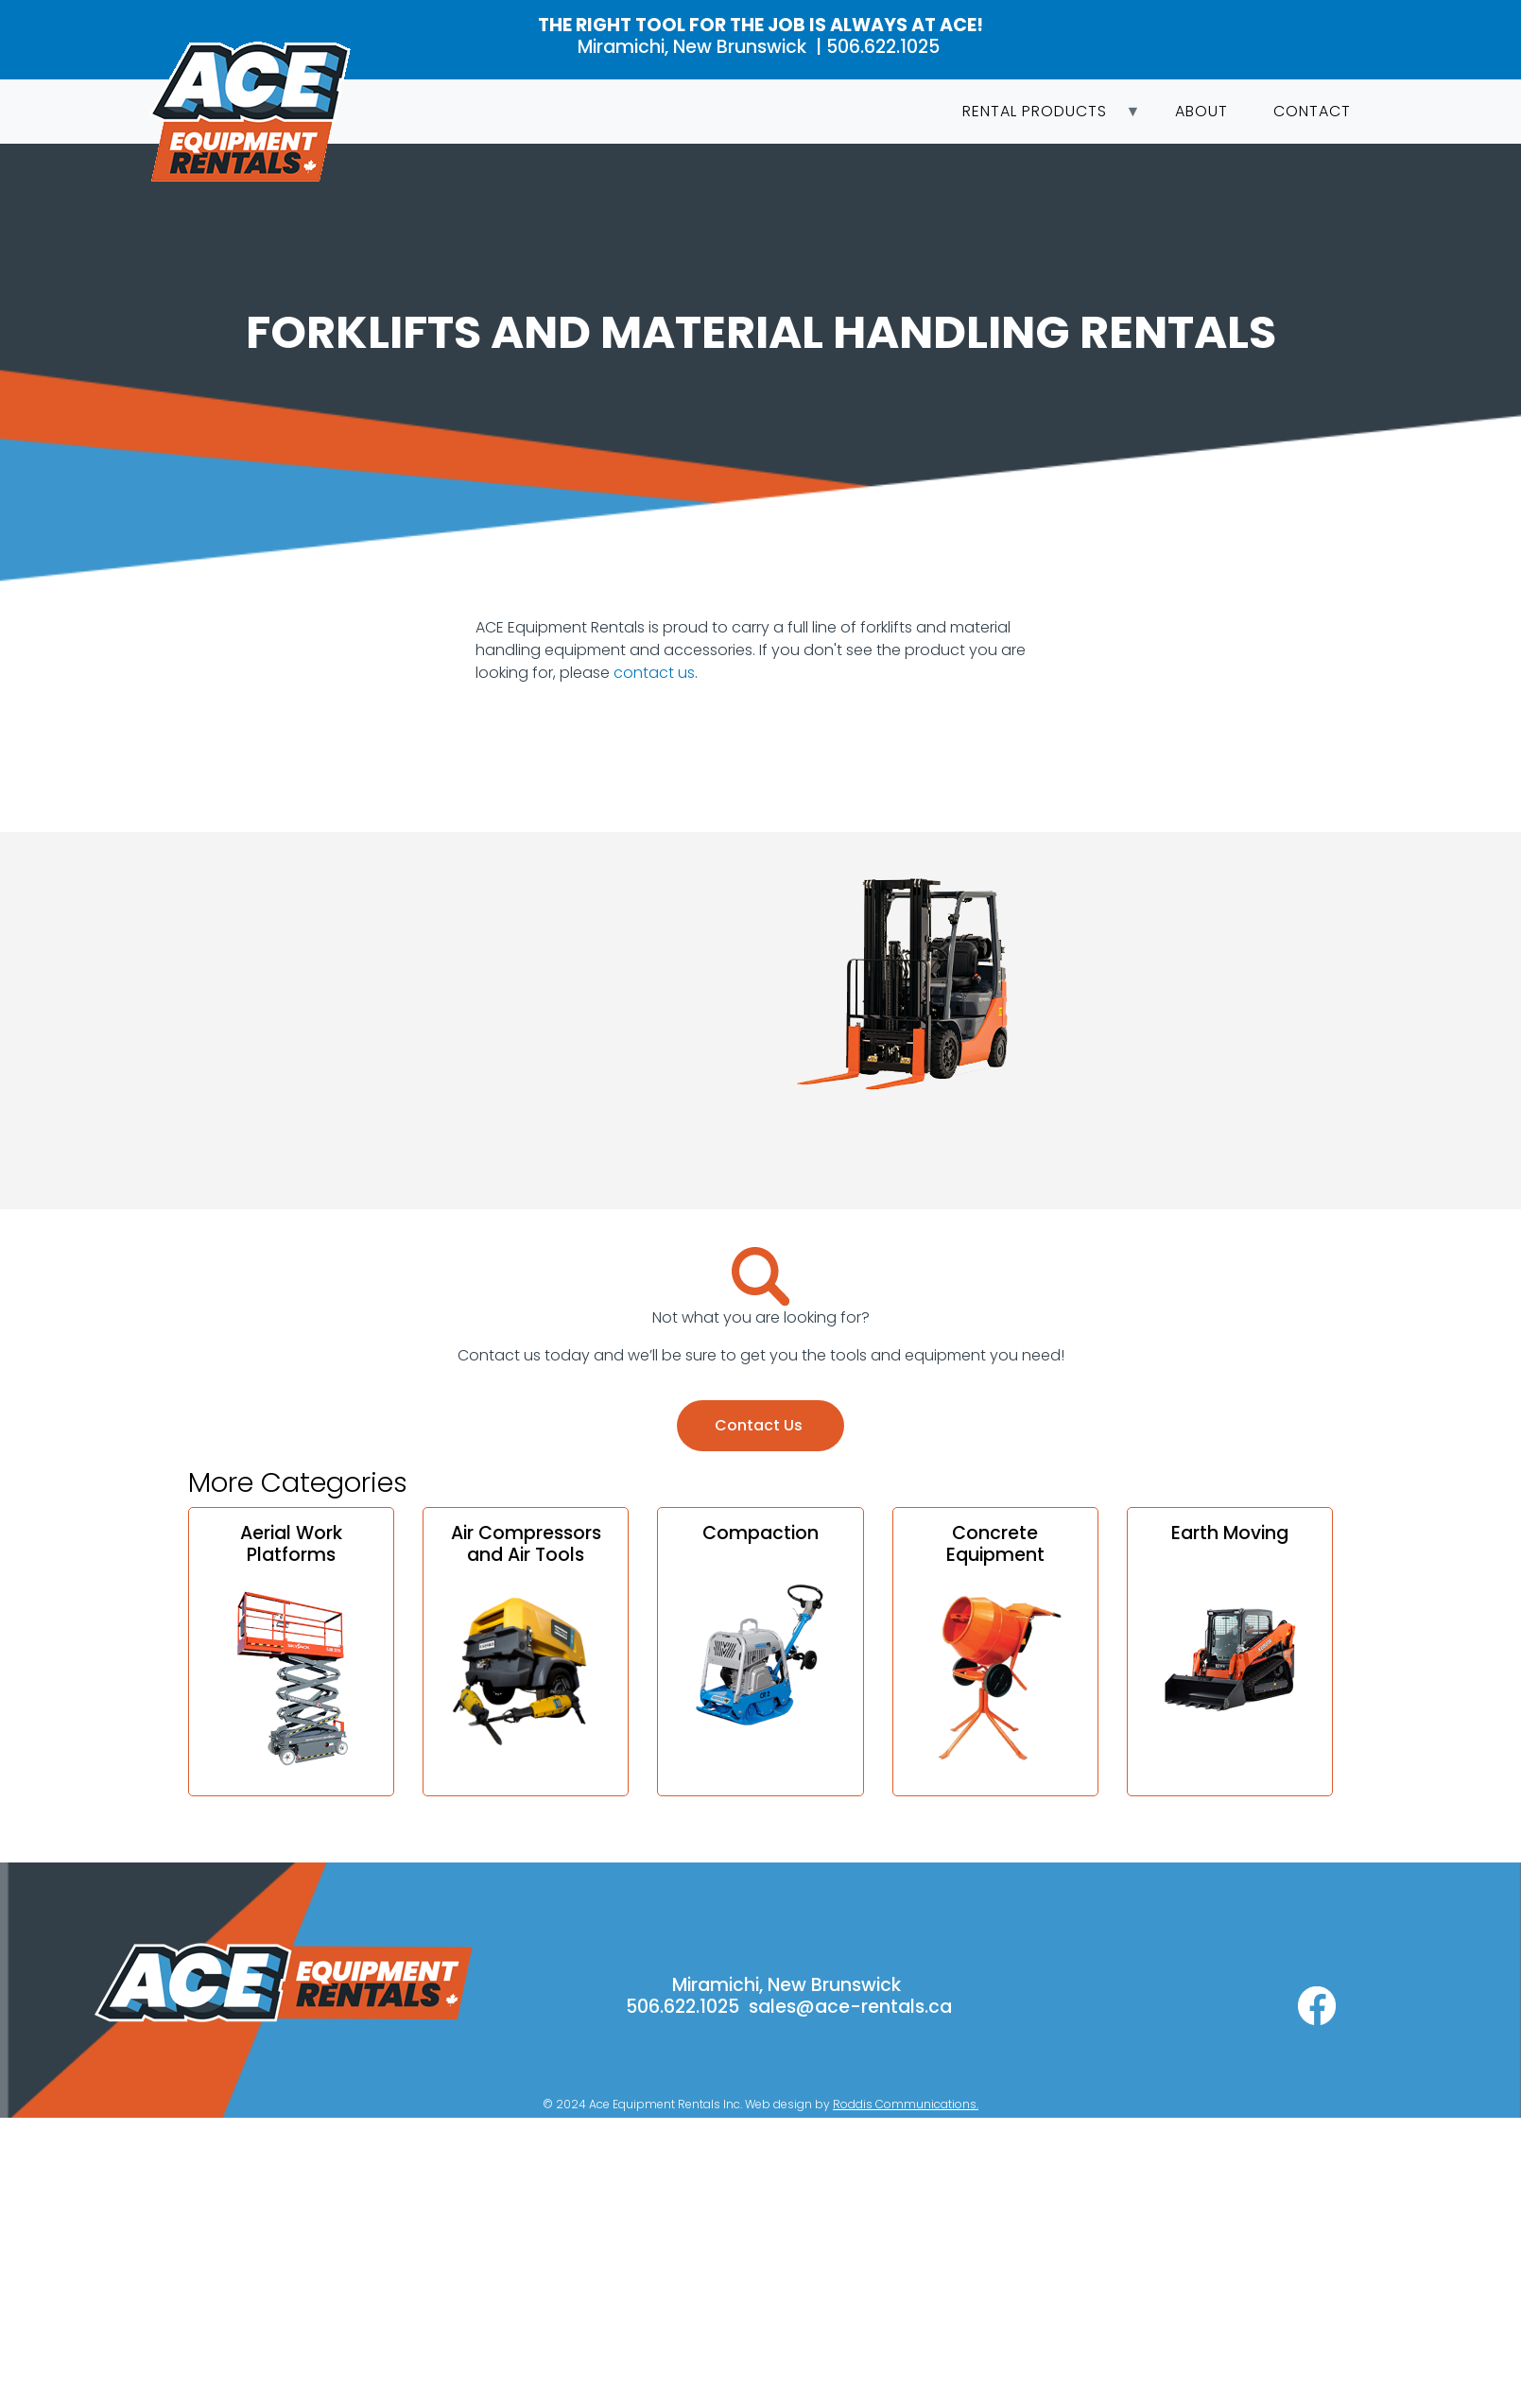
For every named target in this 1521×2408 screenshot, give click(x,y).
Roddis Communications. (905, 2104)
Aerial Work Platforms (291, 1544)
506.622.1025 (885, 47)
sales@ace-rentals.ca (850, 2006)
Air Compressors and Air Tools (526, 1544)
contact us (654, 673)
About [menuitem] (1201, 111)
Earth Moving (1229, 1533)
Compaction (760, 1533)
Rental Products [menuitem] (1040, 117)
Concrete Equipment (995, 1544)
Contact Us (760, 1425)
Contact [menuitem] (1312, 111)
